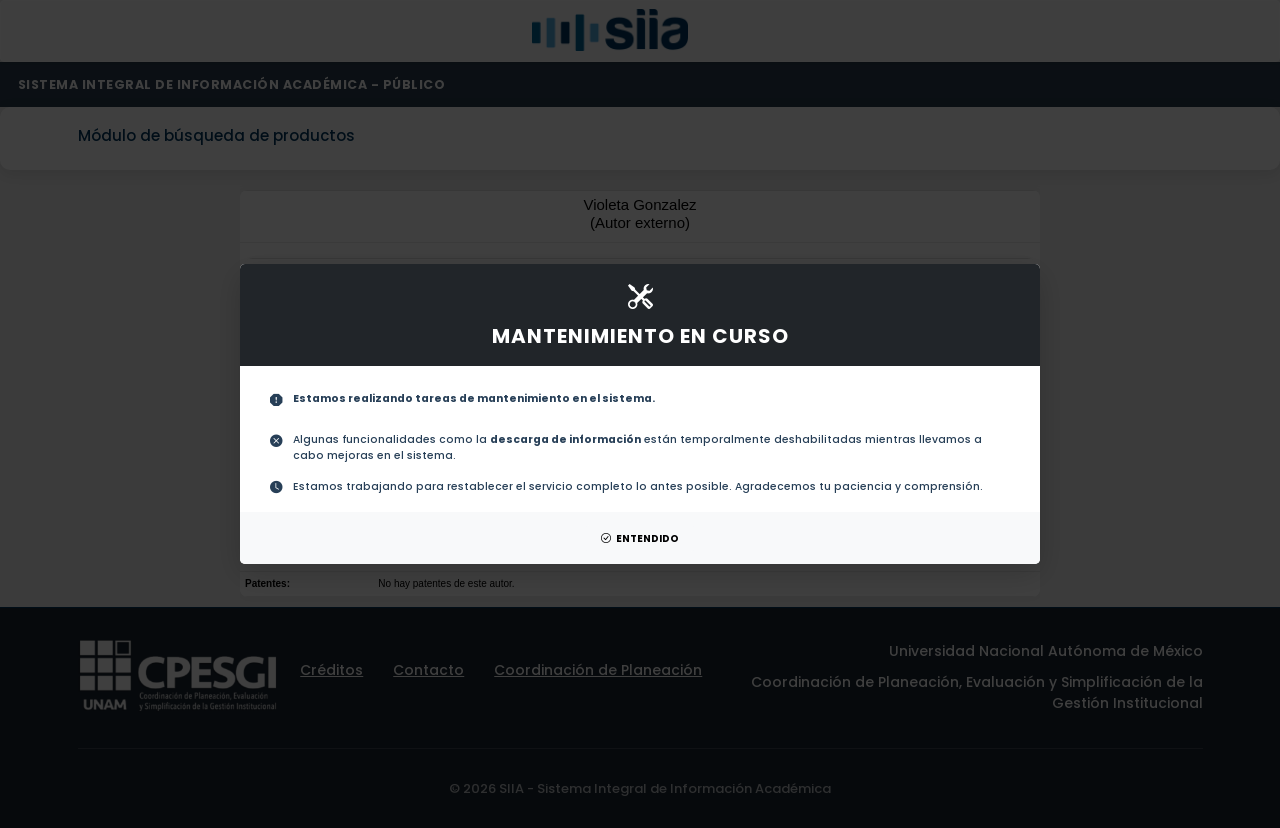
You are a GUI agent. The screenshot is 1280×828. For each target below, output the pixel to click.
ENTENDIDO (640, 538)
